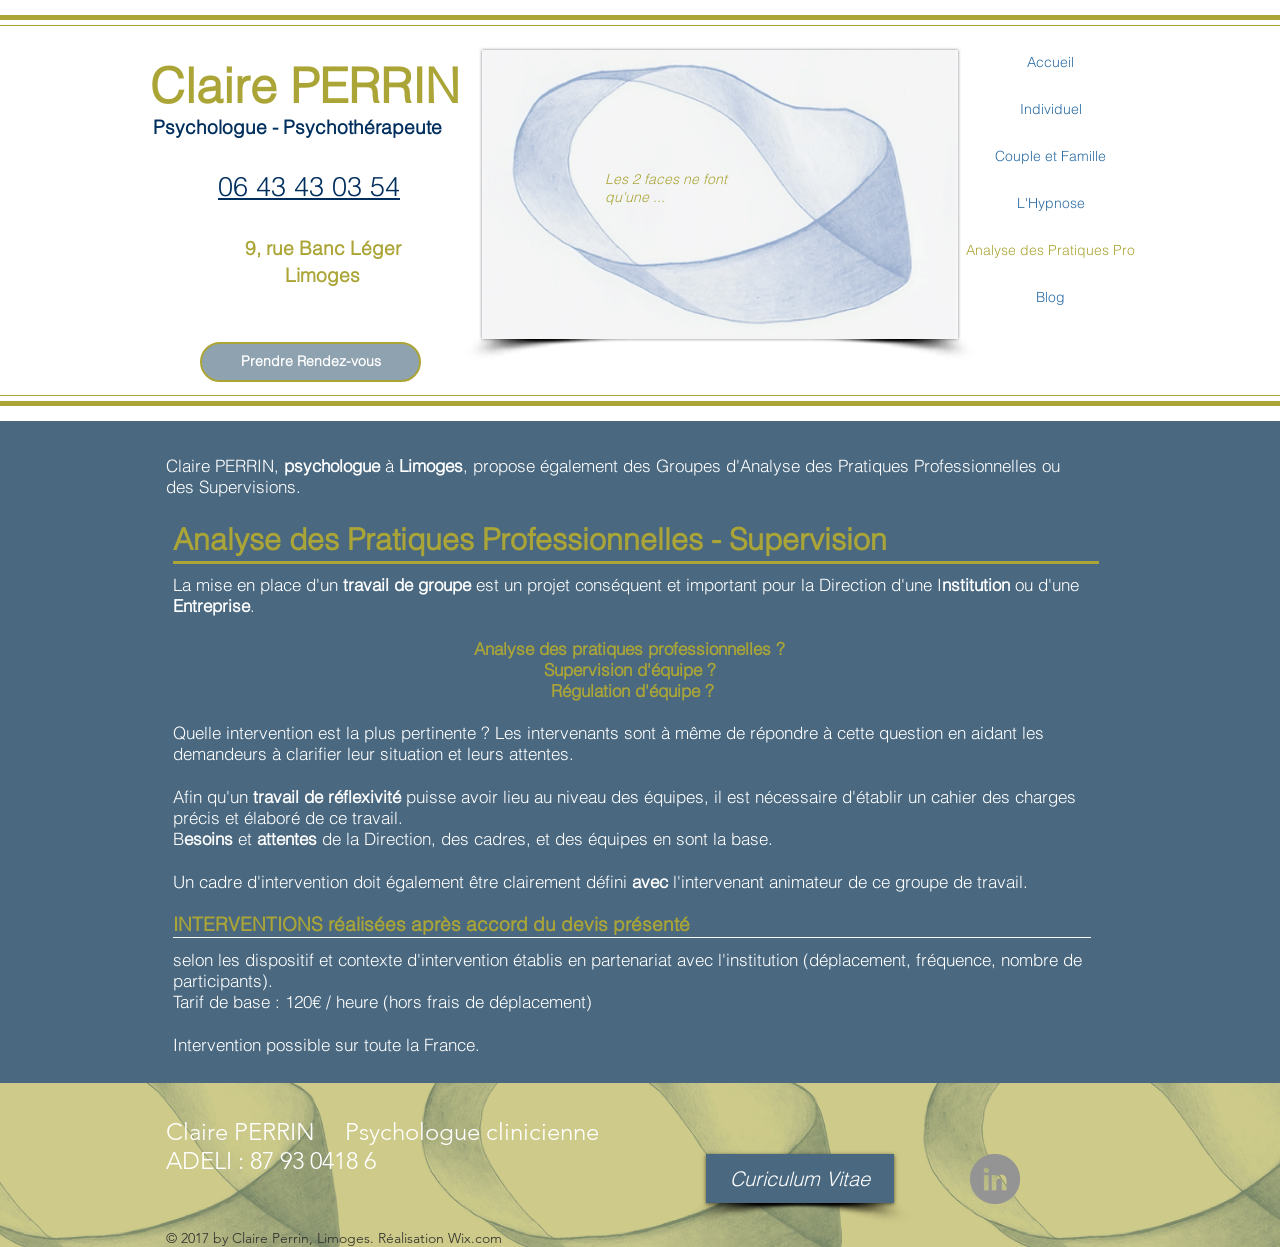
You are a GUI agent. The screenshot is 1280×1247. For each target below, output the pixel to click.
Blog (1050, 297)
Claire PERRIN (305, 85)
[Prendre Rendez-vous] (310, 362)
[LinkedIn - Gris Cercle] (995, 1179)
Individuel (1051, 109)
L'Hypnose (1051, 203)
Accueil (1050, 62)
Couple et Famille (1050, 156)
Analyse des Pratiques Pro (1050, 250)
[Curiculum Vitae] (800, 1178)
